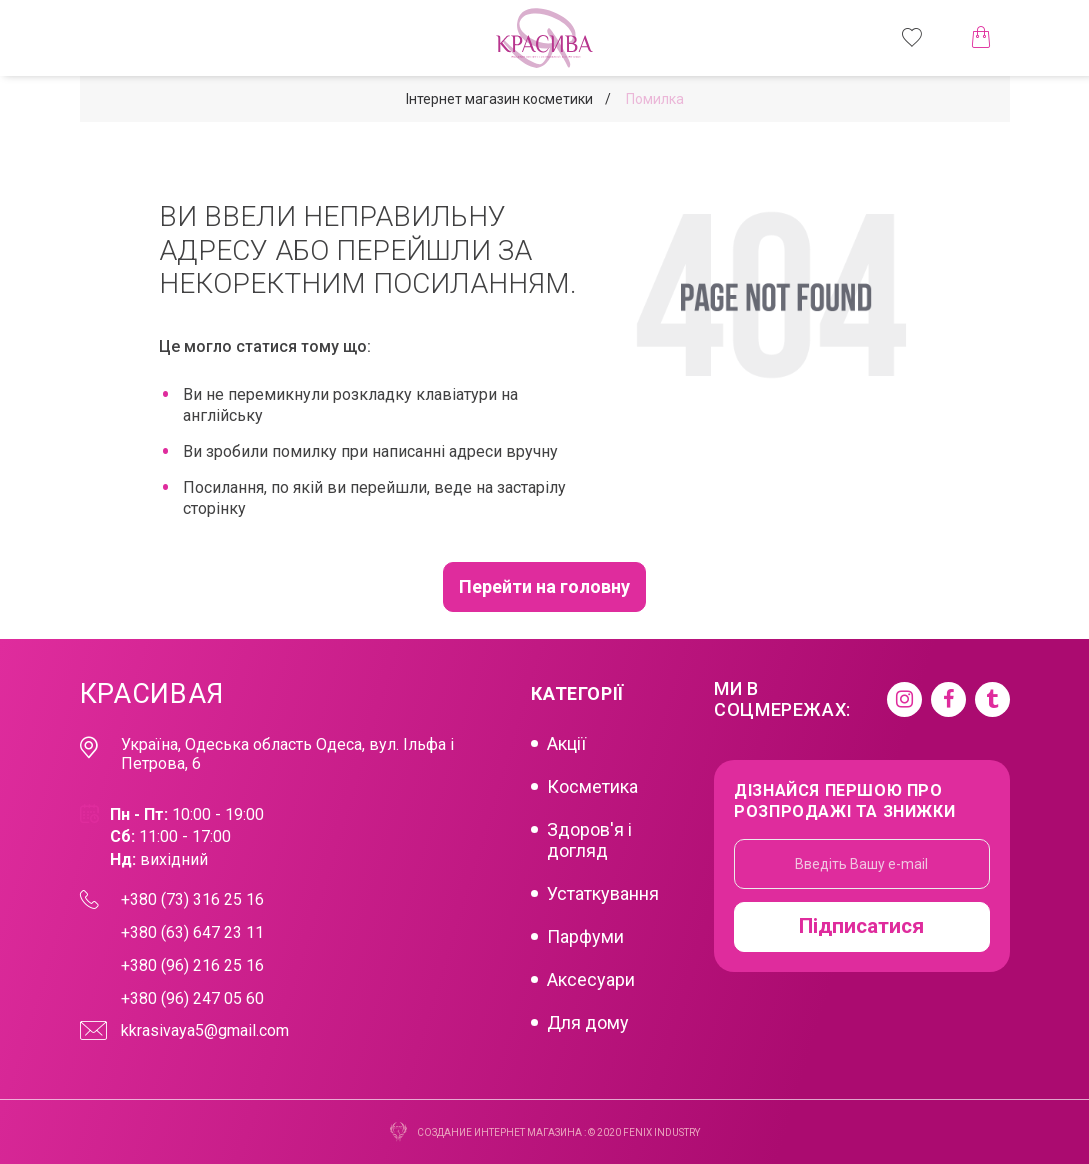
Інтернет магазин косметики (499, 99)
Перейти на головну (544, 586)
